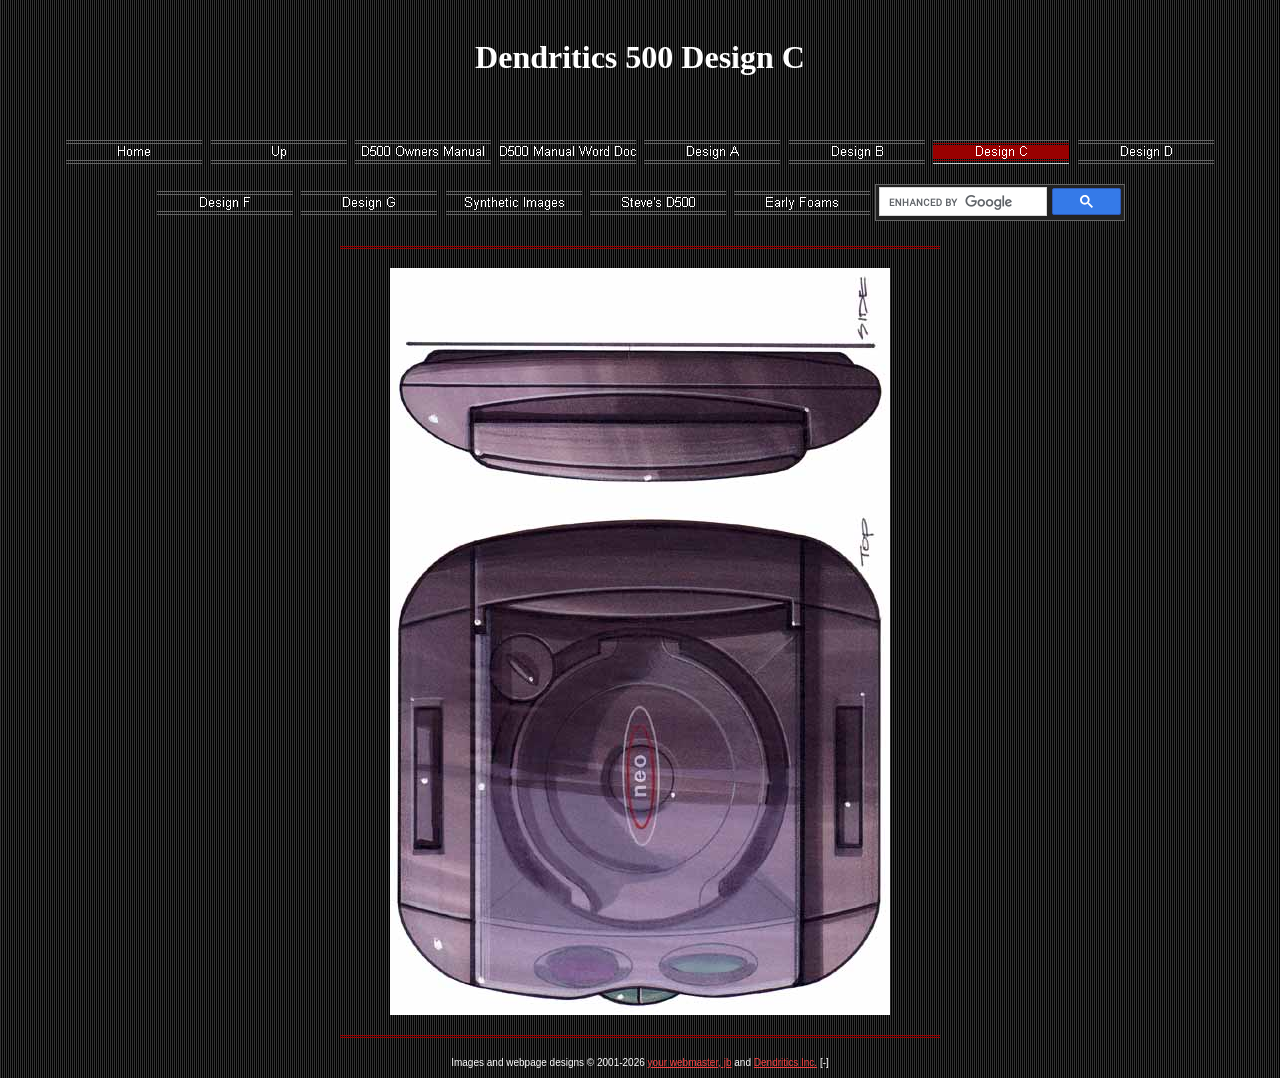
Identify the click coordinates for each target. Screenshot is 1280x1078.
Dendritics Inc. (785, 1062)
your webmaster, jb (690, 1062)
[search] (959, 202)
